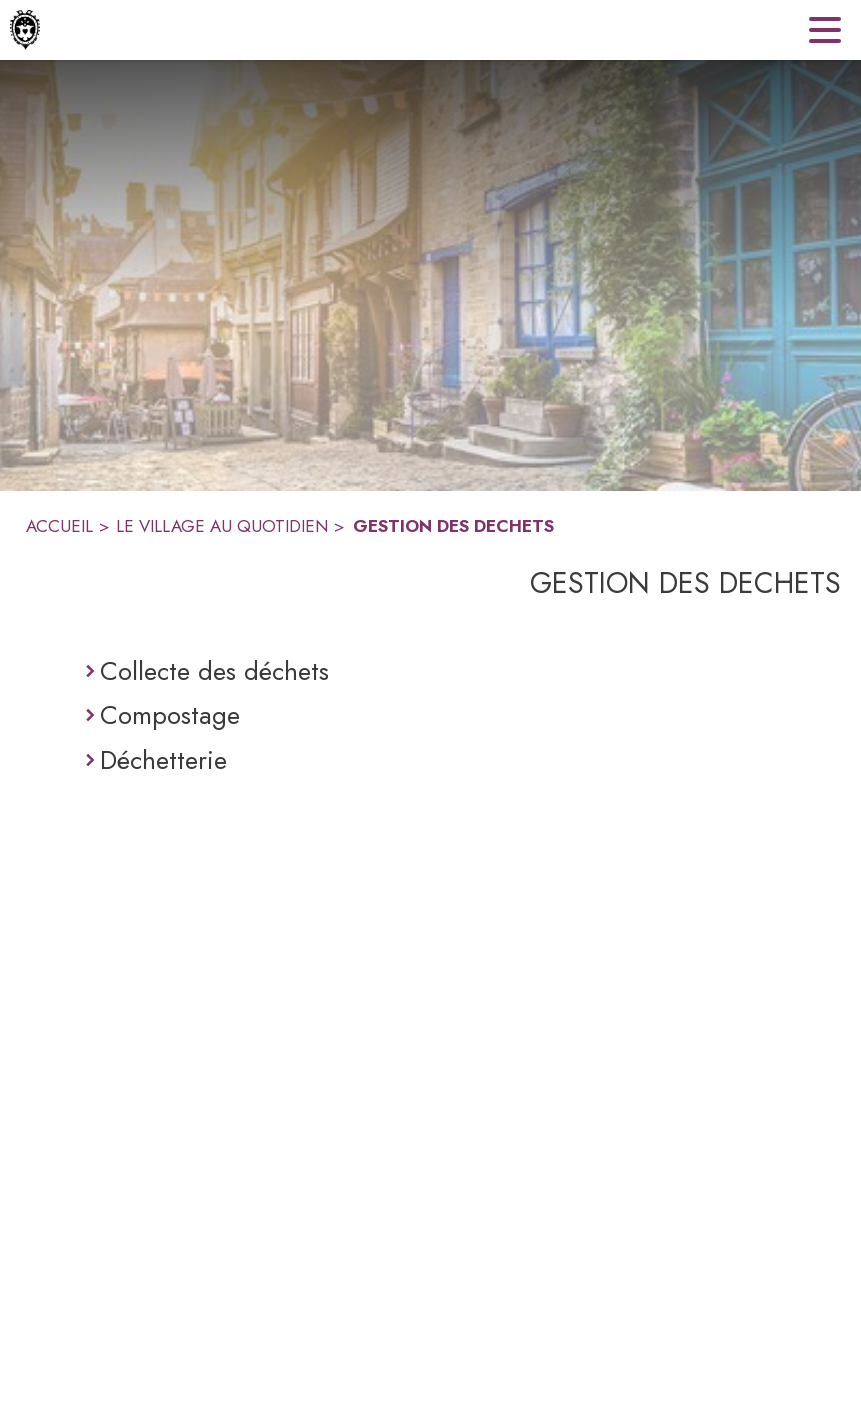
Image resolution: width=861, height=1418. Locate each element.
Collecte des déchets (214, 671)
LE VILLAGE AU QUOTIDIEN (222, 526)
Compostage (170, 715)
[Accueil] (25, 30)
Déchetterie (163, 760)
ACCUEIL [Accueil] (59, 526)
